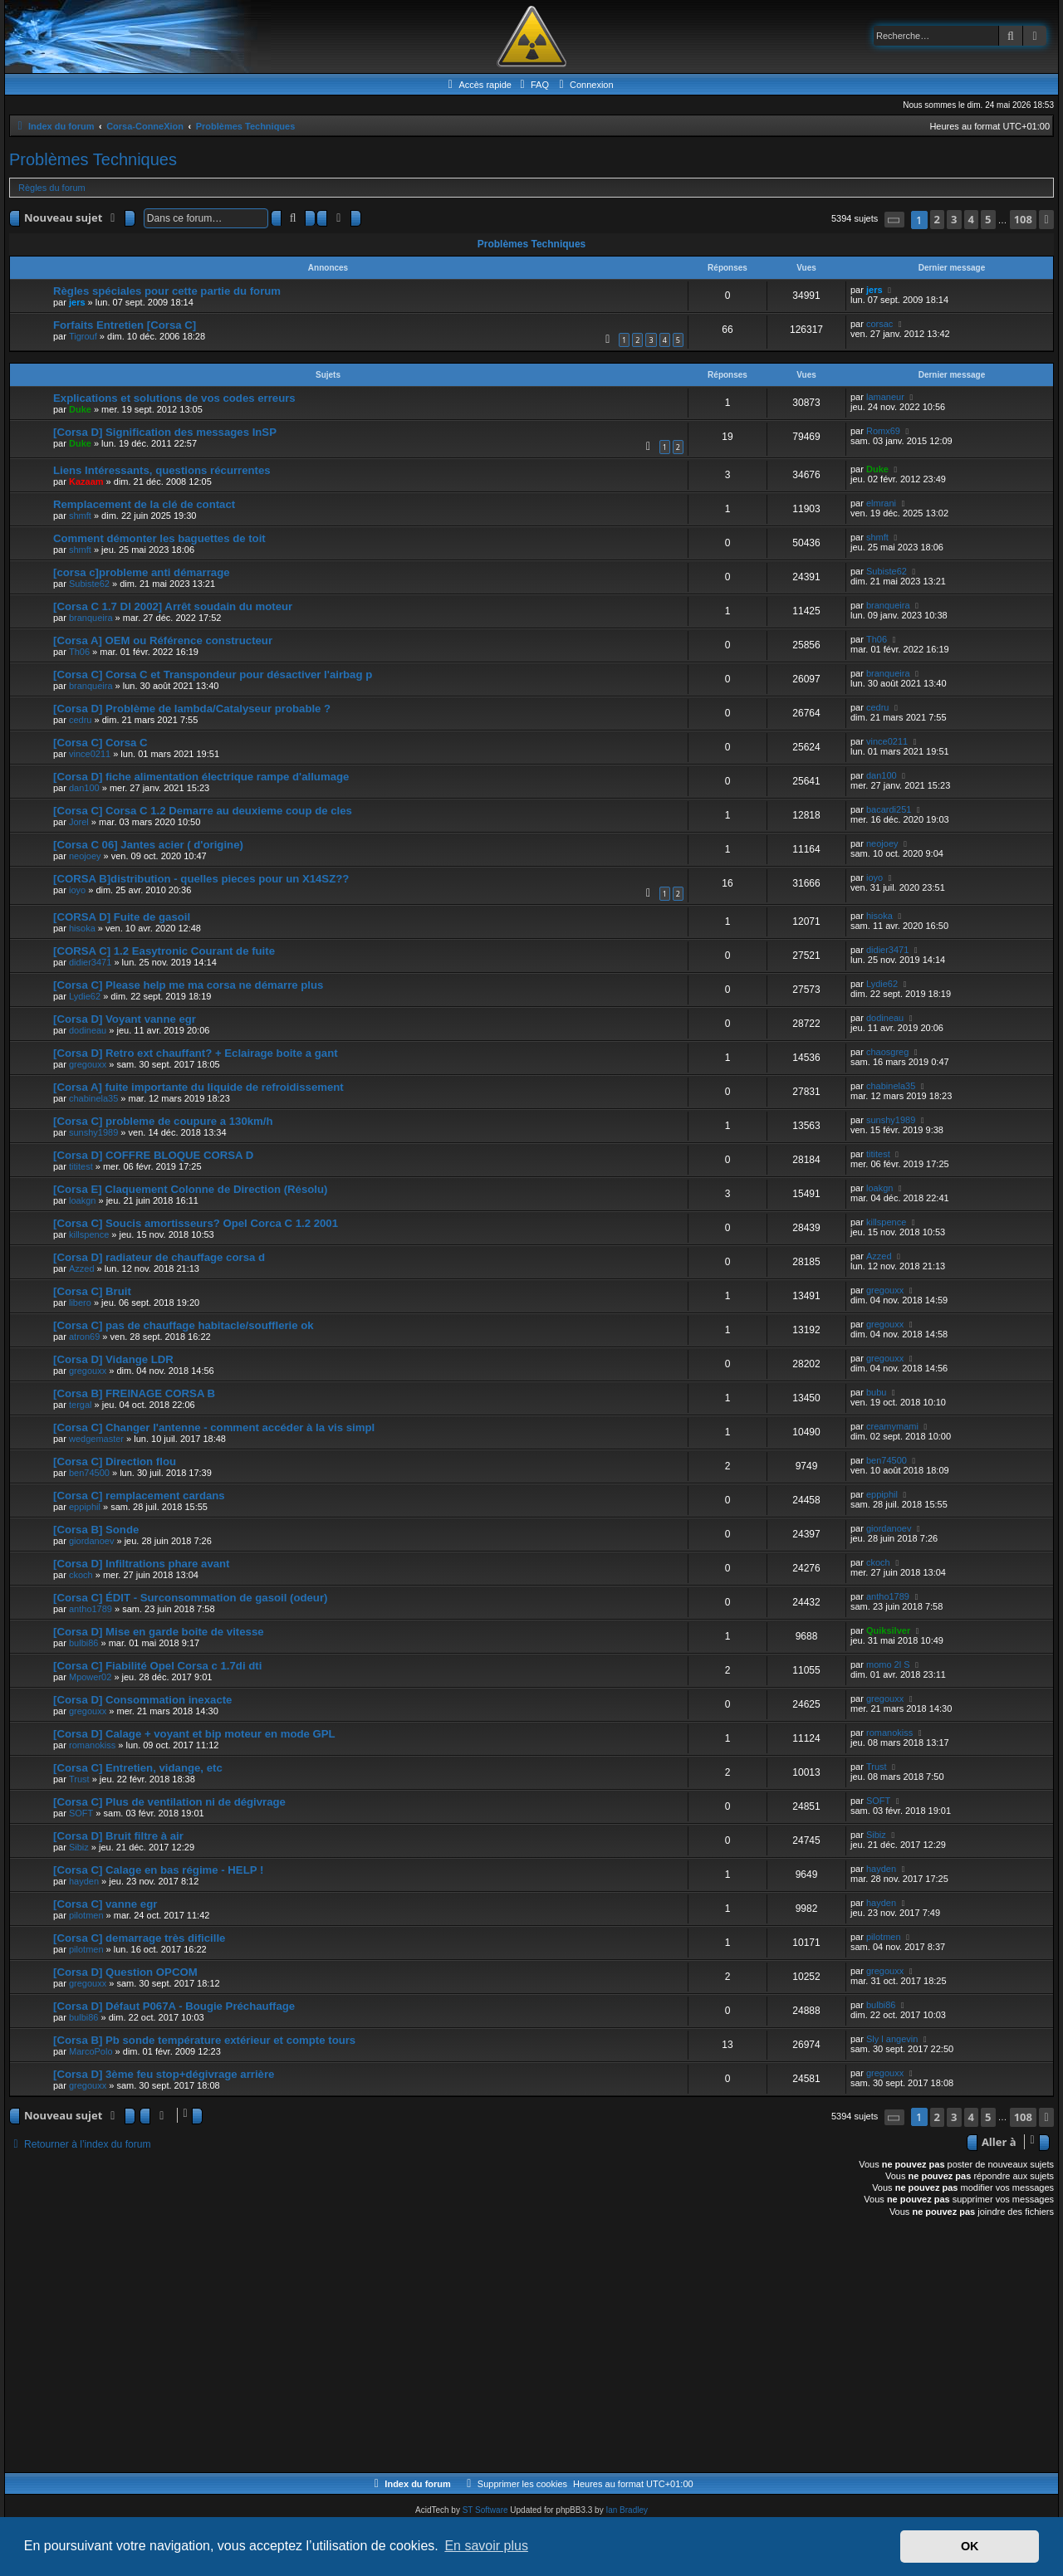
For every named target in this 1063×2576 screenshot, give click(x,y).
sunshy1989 (93, 1132)
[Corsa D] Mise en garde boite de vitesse (158, 1631)
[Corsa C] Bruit (92, 1291)
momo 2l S (888, 1664)
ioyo (77, 890)
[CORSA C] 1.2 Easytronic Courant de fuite (164, 951)
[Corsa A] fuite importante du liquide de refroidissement (198, 1087)
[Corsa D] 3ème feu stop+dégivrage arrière (163, 2074)
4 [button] (971, 219)
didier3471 (90, 962)
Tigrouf (83, 336)
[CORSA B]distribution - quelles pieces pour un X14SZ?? (201, 879)
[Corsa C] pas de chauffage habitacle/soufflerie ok (183, 1325)
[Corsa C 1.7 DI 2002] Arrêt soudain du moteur (172, 606)
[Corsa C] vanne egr (105, 1904)
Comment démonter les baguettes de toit (159, 538)
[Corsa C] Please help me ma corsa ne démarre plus (188, 985)
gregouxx (87, 1064)
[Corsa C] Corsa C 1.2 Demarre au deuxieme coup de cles (202, 810)
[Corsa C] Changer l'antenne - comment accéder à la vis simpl (214, 1427)
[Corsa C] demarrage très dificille (139, 1938)
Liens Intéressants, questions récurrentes (162, 470)
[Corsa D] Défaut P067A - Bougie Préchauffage (174, 2006)
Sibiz (79, 1847)
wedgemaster (96, 1439)
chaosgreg (887, 1052)
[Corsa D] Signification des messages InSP (165, 432)
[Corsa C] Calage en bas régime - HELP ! (158, 1870)
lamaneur (885, 397)
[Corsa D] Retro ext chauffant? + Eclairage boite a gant (195, 1053)
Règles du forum (52, 188)
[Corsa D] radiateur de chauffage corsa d (159, 1257)
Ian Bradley (626, 2510)
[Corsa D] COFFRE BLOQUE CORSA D (153, 1155)
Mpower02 (90, 1677)
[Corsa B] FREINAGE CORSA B (134, 1393)
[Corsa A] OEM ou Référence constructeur (162, 640)
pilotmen (86, 1915)
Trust (79, 1779)
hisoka (82, 928)
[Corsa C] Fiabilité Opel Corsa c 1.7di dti (157, 1665)
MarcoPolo (91, 2051)
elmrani (881, 503)
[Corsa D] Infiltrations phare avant (141, 1563)
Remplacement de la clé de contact (144, 504)
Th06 (79, 652)
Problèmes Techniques (93, 159)
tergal (80, 1405)
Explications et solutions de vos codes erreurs (174, 398)
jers (77, 302)
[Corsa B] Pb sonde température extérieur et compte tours (204, 2040)
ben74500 (89, 1473)
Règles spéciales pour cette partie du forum (167, 291)
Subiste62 (89, 584)
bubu (876, 1392)
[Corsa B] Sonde (96, 1529)
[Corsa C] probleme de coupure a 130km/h (163, 1121)
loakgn (82, 1200)
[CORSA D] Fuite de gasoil (121, 917)
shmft (80, 516)
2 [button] (937, 219)
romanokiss (92, 1745)
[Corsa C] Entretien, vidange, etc (138, 1768)
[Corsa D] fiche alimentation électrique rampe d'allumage (201, 776)
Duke (80, 409)
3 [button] (954, 219)
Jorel (79, 822)
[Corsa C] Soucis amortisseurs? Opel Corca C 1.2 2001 (195, 1223)
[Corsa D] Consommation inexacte (142, 1700)
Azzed (82, 1268)
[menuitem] (532, 85)
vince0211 (89, 754)
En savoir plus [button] (486, 2546)
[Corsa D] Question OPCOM (125, 1972)
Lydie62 (84, 996)
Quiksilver (888, 1630)
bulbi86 (83, 1643)
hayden (84, 1881)
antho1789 (90, 1609)
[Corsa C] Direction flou (114, 1461)
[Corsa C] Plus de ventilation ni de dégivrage (169, 1802)
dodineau (87, 1030)
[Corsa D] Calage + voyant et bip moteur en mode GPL (194, 1734)
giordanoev (91, 1541)
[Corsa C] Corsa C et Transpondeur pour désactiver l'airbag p (212, 674)
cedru (80, 720)
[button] (894, 219)
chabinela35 (93, 1098)
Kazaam (86, 481)
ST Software (485, 2510)
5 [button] (988, 219)
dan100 (84, 788)
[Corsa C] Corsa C (100, 742)
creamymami (892, 1426)
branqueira (91, 618)
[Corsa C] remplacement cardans (139, 1495)
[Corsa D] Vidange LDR (113, 1359)
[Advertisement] (507, 2347)
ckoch (81, 1575)
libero (80, 1303)
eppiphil (84, 1507)
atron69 (84, 1337)
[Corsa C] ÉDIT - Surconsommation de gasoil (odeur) (190, 1597)
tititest (81, 1166)
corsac (879, 324)
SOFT (81, 1813)
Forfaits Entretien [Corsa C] (124, 325)
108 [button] (1023, 219)
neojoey (85, 856)
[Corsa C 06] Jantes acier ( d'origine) (148, 844)
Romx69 (883, 431)
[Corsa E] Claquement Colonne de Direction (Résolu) (190, 1189)
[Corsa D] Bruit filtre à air (118, 1836)
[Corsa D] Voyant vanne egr (124, 1019)
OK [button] (970, 2546)
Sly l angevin (892, 2039)
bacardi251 (888, 809)
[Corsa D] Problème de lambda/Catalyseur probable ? (192, 708)
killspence (89, 1234)
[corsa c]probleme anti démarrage (141, 572)
